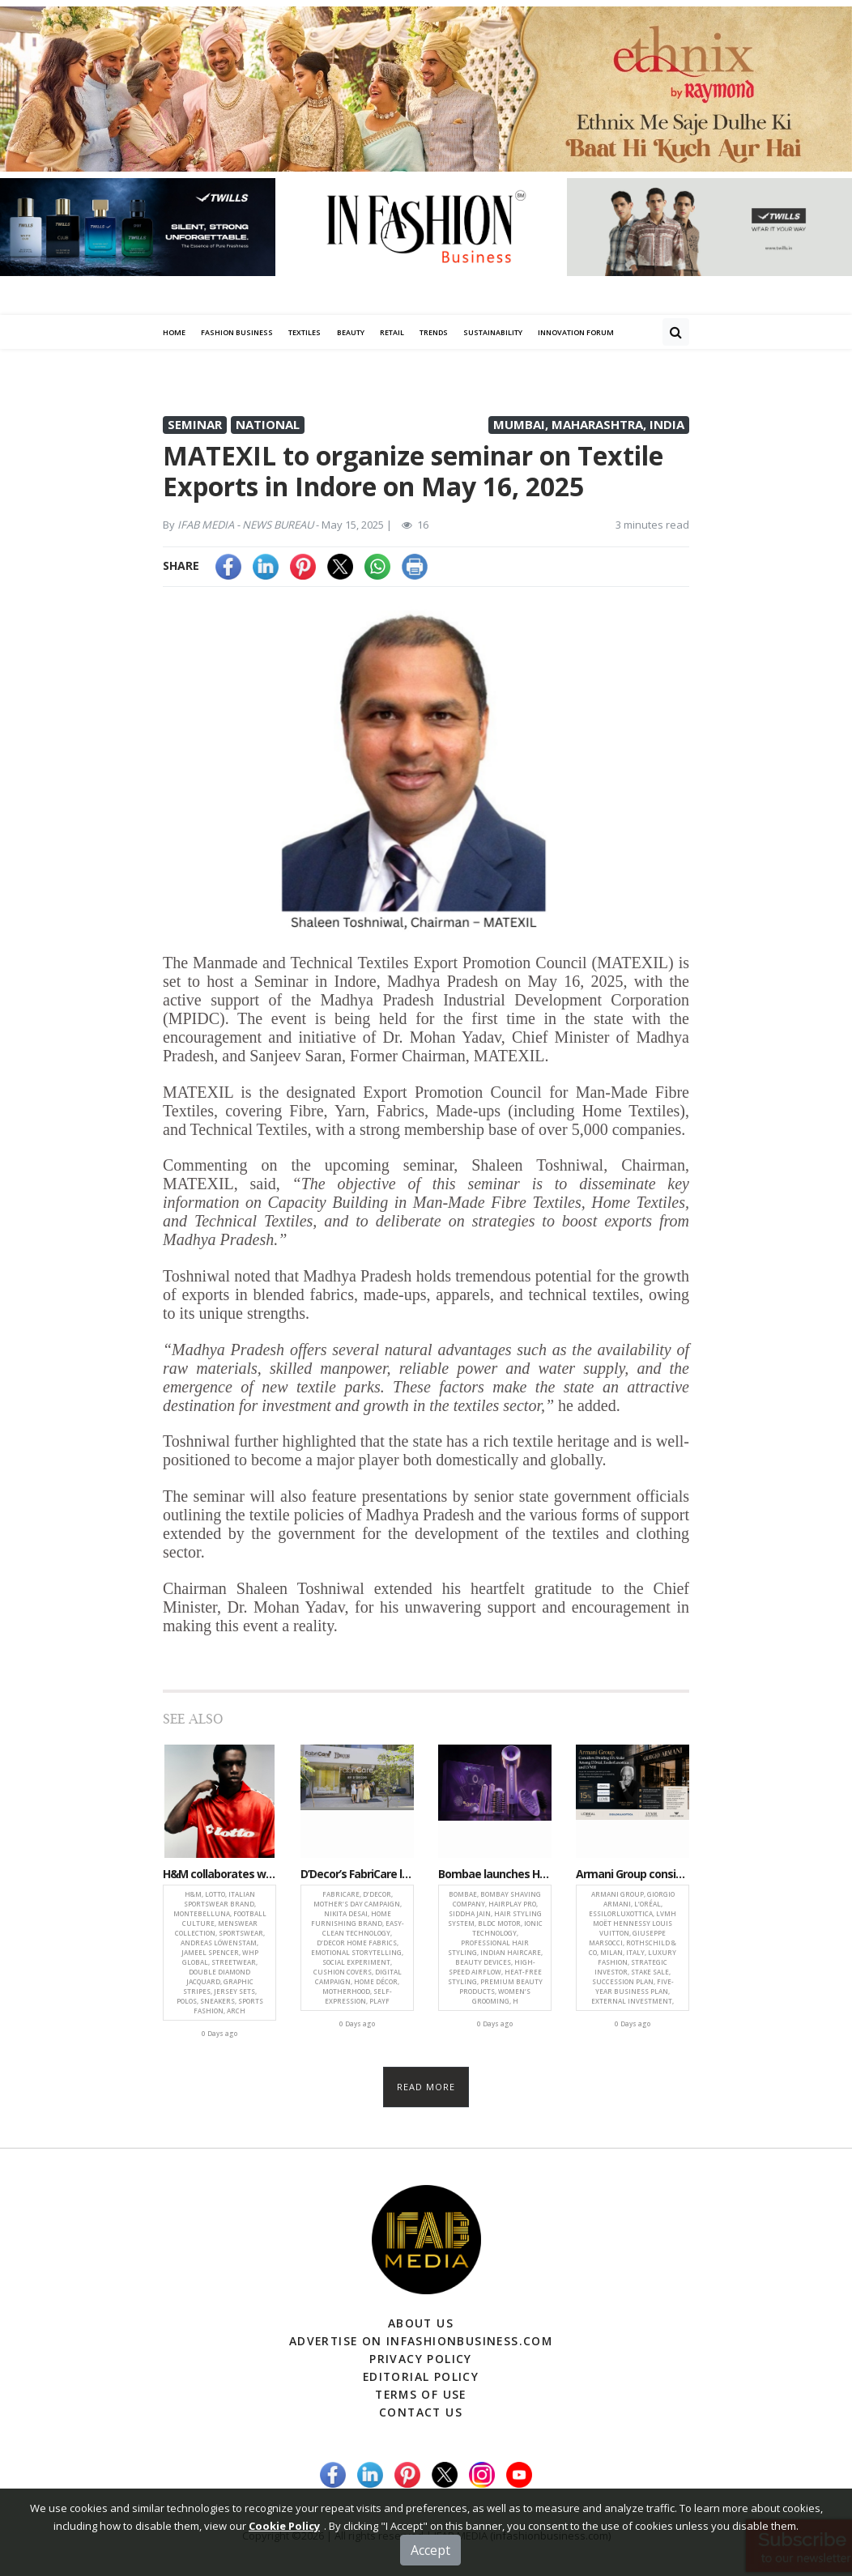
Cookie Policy (284, 2553)
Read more (426, 2087)
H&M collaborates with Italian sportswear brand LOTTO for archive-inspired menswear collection (219, 1874)
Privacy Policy (420, 2358)
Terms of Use (420, 2392)
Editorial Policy (420, 2375)
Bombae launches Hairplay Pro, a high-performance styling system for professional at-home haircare (495, 1874)
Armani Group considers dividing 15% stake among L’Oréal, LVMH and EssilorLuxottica (632, 1874)
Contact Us (420, 2409)
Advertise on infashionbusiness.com (421, 2341)
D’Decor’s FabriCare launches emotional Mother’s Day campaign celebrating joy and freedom (357, 1874)
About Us (420, 2324)
